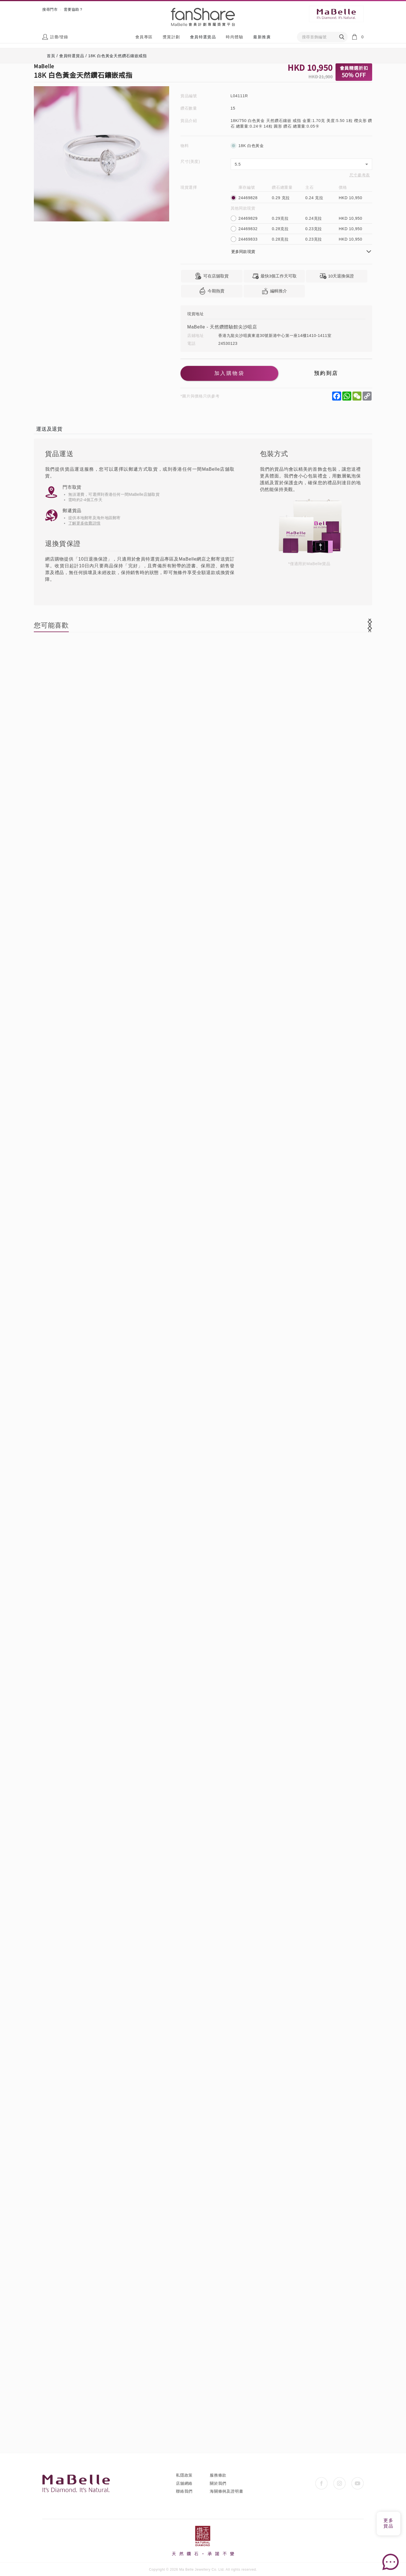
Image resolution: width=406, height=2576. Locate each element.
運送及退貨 (49, 429)
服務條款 (218, 2475)
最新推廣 (262, 37)
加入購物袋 (228, 373)
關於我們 (218, 2483)
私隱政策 (184, 2475)
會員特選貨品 (203, 37)
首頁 (51, 56)
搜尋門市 (50, 9)
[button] (370, 625)
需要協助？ (73, 9)
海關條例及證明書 (226, 2491)
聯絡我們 (184, 2491)
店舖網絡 (184, 2483)
